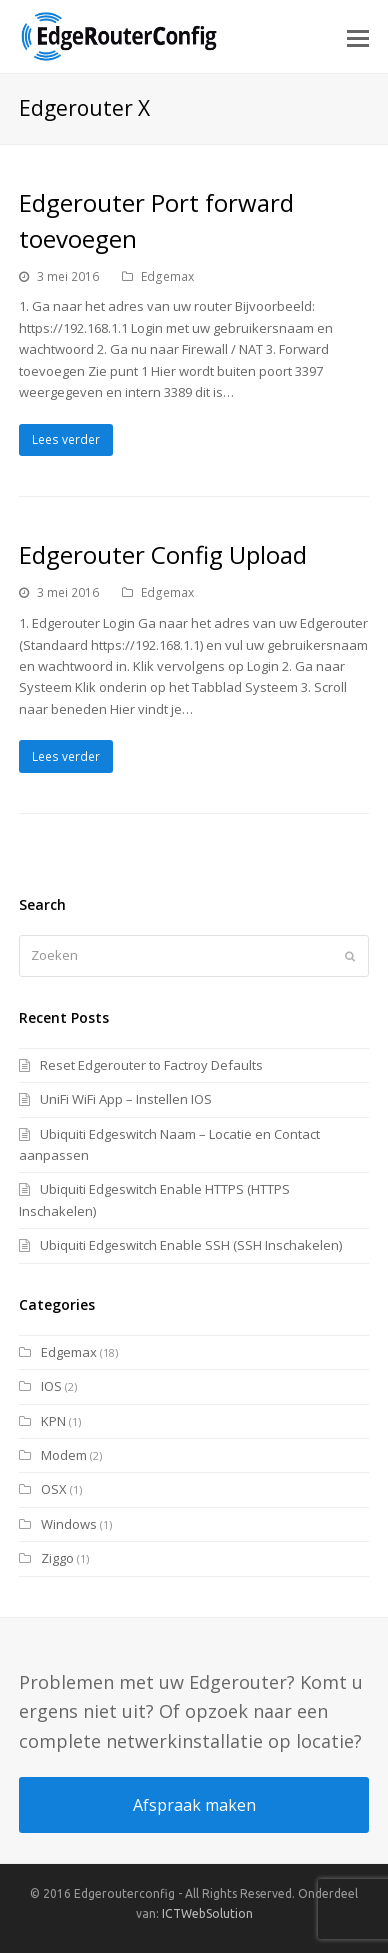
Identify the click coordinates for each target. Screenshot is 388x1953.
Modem (64, 1455)
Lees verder (66, 439)
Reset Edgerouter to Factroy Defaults (151, 1065)
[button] (358, 37)
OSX (54, 1489)
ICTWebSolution (207, 1913)
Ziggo (57, 1558)
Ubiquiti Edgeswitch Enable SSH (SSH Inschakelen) (191, 1245)
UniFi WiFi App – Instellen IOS (126, 1099)
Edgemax (167, 276)
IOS (51, 1386)
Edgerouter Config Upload (163, 554)
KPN (53, 1421)
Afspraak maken (194, 1805)
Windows (69, 1524)
